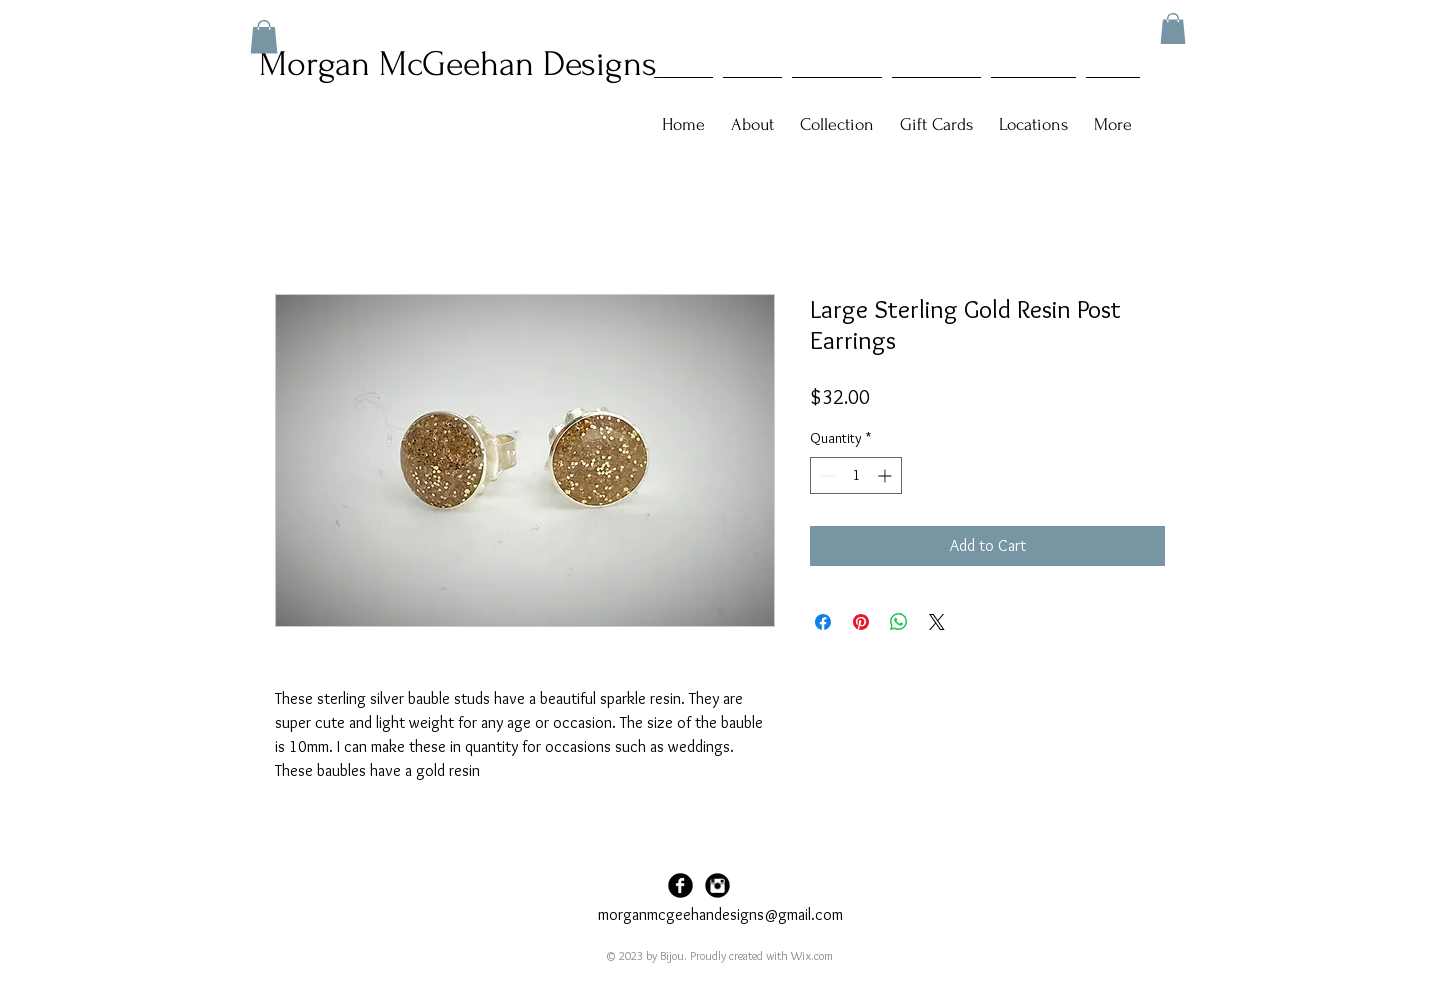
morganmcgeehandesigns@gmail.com (720, 914)
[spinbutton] (856, 475)
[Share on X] (937, 622)
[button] (1173, 28)
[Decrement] (825, 475)
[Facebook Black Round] (680, 885)
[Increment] (886, 475)
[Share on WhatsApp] (899, 622)
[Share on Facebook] (823, 622)
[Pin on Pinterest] (861, 622)
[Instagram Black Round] (717, 885)
